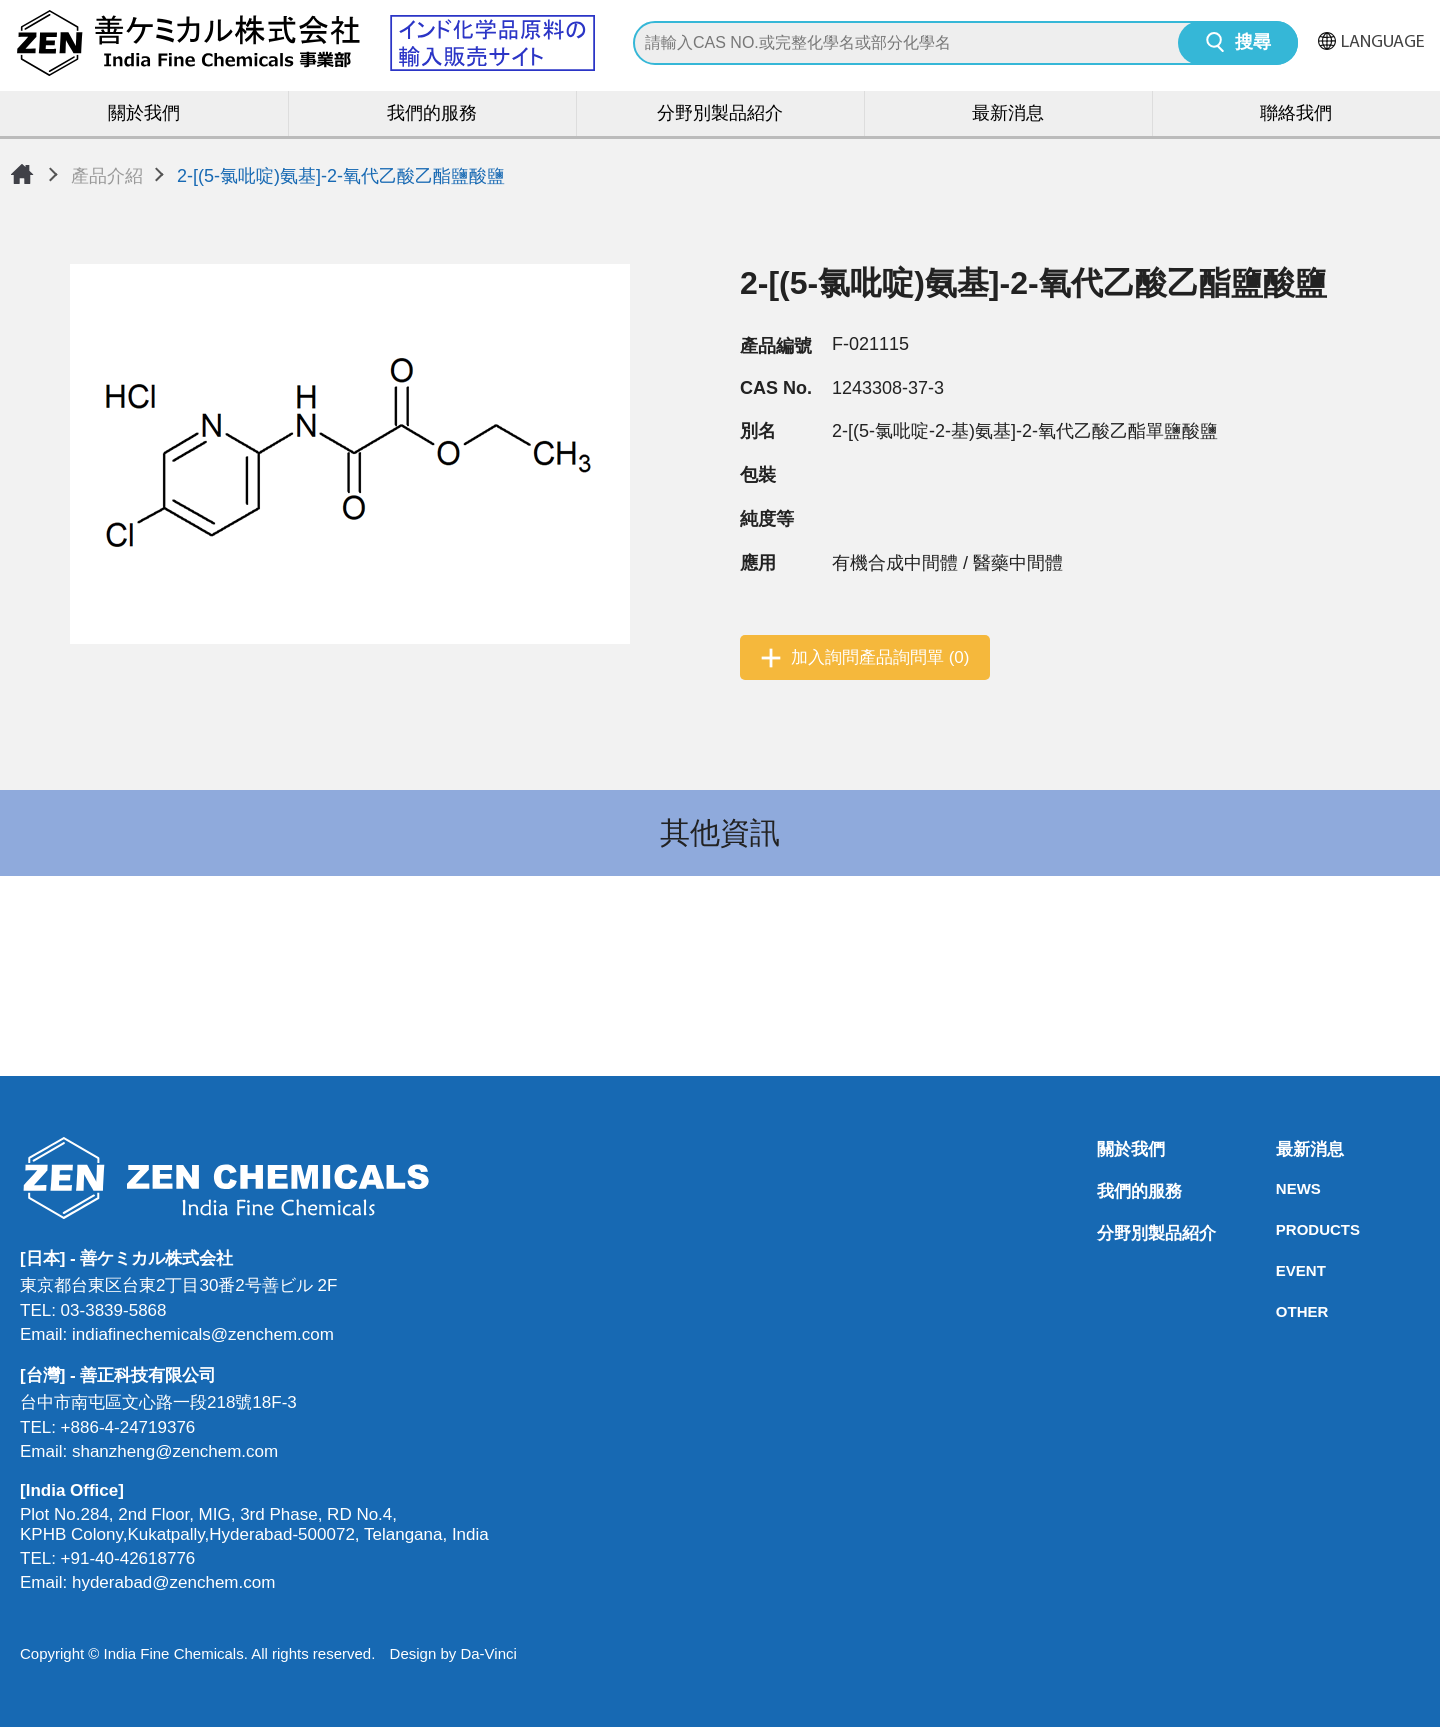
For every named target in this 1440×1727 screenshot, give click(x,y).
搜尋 (1253, 43)
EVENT (1282, 1270)
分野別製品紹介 (720, 114)
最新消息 (1008, 114)
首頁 (22, 174)
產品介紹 (107, 176)
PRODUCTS (1282, 1229)
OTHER (1282, 1311)
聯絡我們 (1296, 114)
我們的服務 (432, 114)
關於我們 (144, 114)
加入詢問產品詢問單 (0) (880, 657)
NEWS (1282, 1188)
